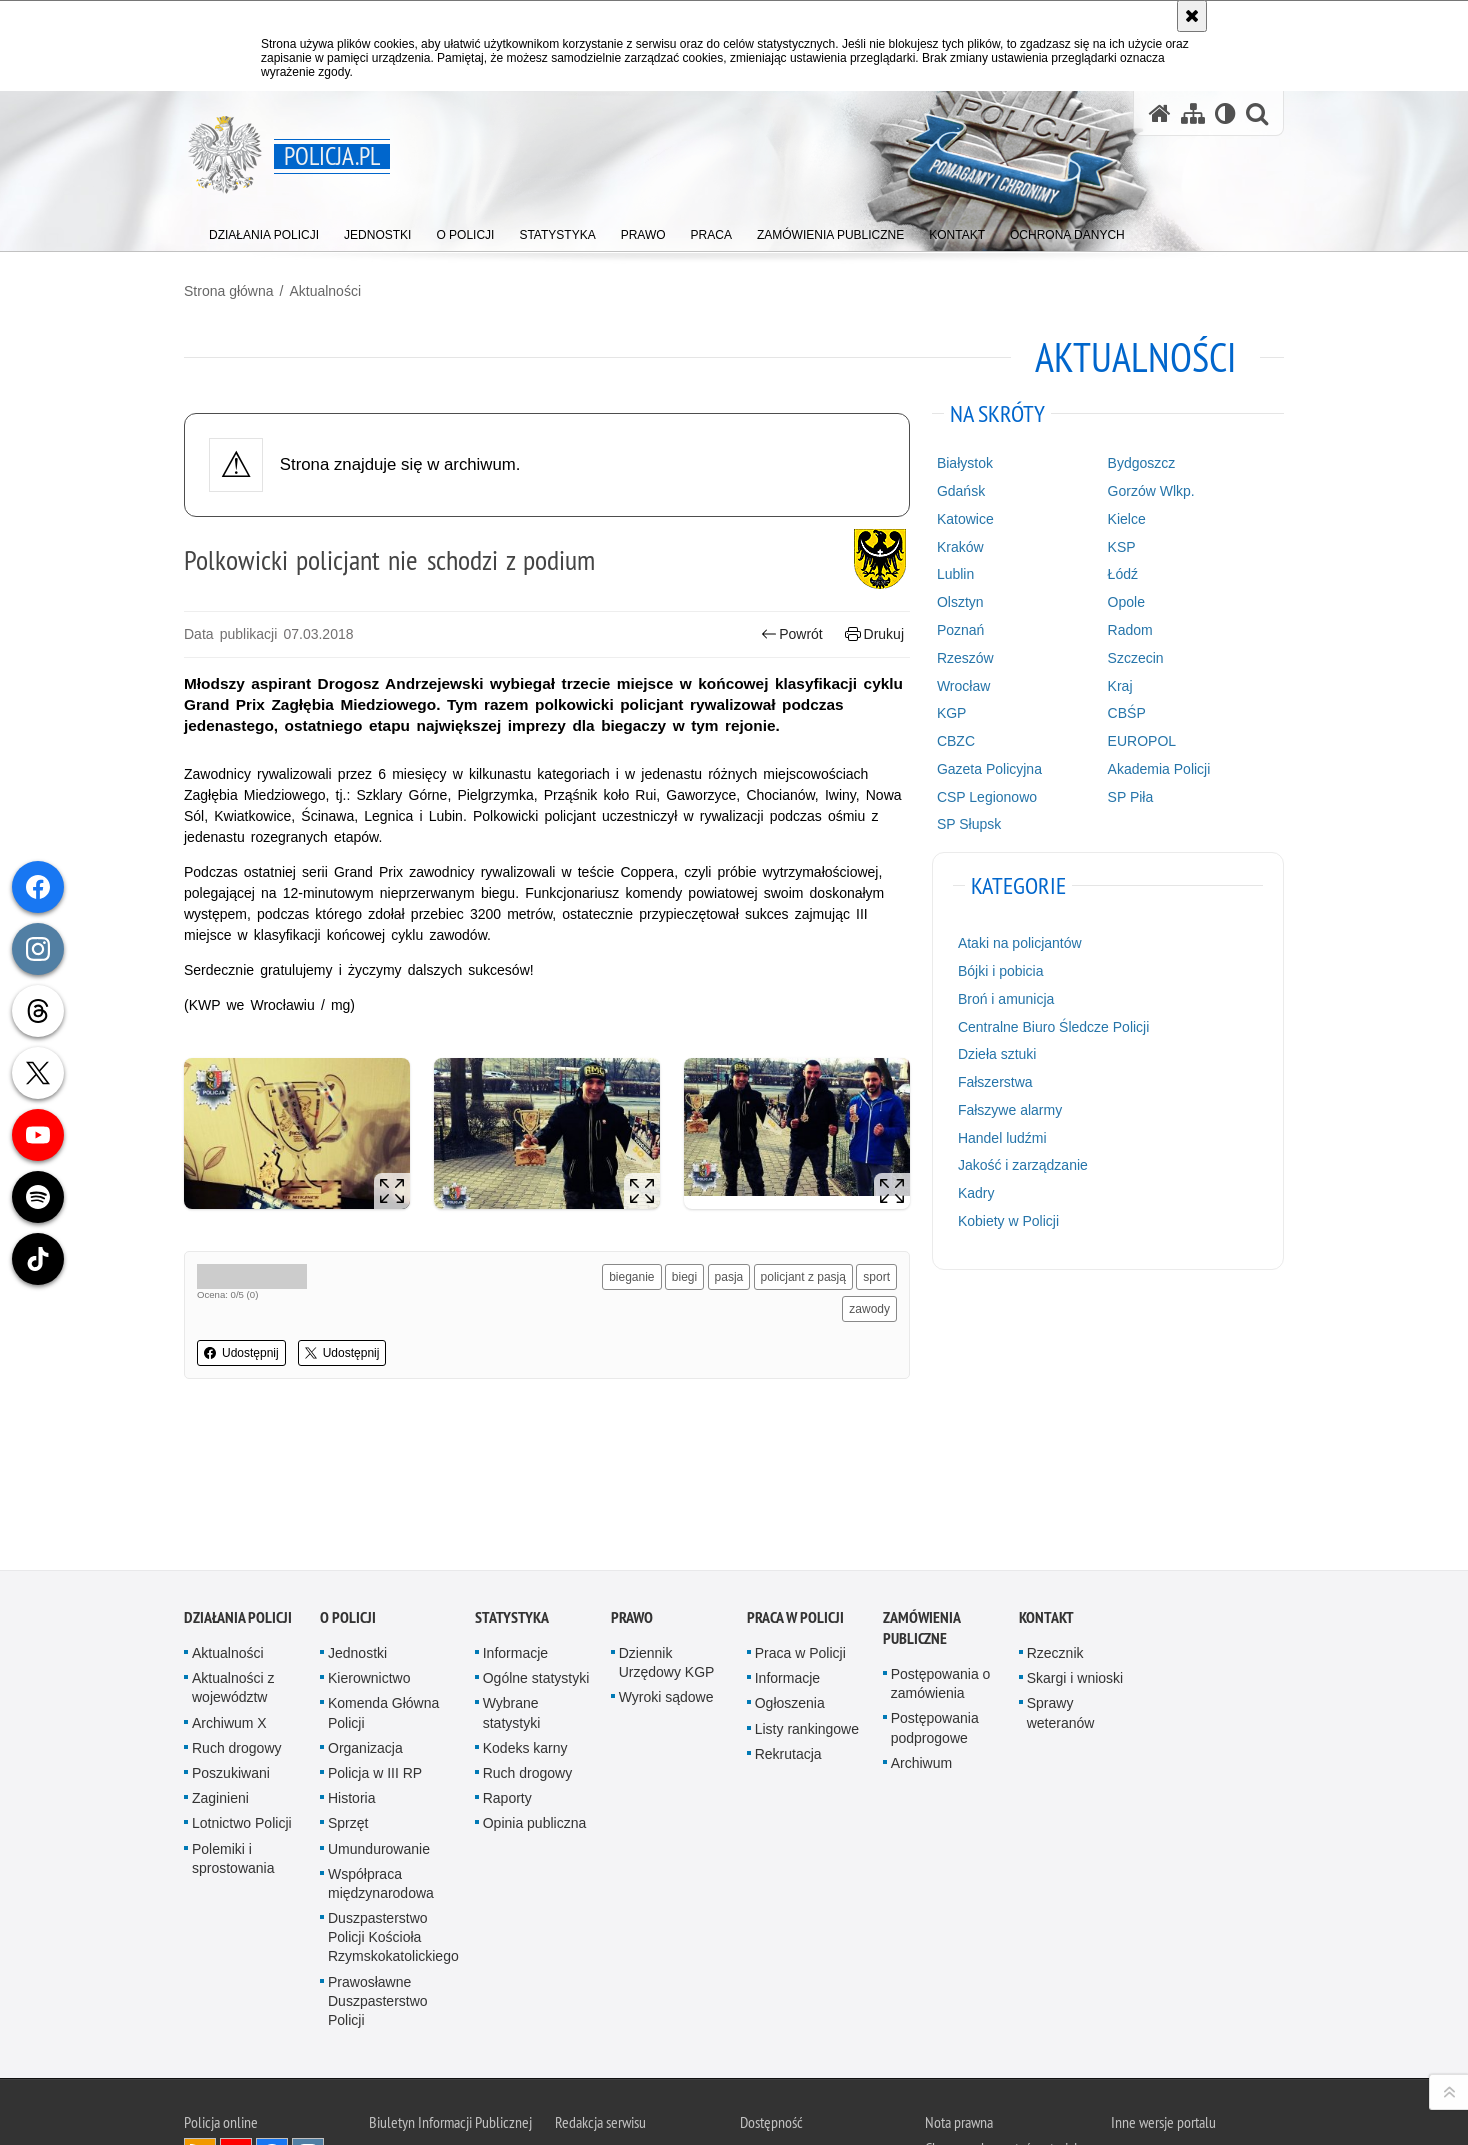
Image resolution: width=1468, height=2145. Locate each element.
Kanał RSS (200, 2023)
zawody (869, 1309)
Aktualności (325, 291)
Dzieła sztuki (997, 1054)
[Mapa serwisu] (1193, 113)
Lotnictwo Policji (242, 1692)
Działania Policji (238, 1486)
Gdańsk (961, 491)
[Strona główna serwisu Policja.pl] (1160, 113)
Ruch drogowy (237, 1617)
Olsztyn (960, 602)
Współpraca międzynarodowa (381, 1752)
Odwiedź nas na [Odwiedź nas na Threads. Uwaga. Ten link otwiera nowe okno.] (200, 2059)
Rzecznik (1055, 1522)
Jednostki (357, 1522)
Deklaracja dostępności (802, 2025)
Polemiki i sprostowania (233, 1727)
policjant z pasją (803, 1277)
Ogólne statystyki (536, 1547)
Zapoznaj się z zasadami (989, 2065)
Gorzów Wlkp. (1151, 491)
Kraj (1120, 686)
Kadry (976, 1193)
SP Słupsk (969, 824)
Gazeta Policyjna (989, 769)
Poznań (960, 630)
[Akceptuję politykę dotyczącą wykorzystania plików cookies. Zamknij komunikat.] (1192, 16)
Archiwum (921, 1632)
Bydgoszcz (1142, 463)
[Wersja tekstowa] (1225, 113)
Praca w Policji (795, 1486)
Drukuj (874, 634)
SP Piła (1131, 797)
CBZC (956, 741)
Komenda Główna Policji (383, 1581)
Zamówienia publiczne (921, 1497)
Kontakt (1046, 1486)
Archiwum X (229, 1592)
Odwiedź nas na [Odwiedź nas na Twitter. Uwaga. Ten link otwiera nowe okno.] (236, 2059)
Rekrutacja (788, 1623)
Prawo (632, 1486)
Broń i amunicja (1006, 999)
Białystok (965, 463)
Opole (1126, 602)
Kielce (1127, 519)
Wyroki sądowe (666, 1566)
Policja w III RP (375, 1642)
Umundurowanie (379, 1718)
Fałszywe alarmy (1010, 1110)
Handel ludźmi (1002, 1138)
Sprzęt (348, 1692)
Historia (351, 1667)
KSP (1122, 547)
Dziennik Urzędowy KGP (667, 1531)
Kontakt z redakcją (604, 2025)
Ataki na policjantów (1020, 943)
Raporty (507, 1667)
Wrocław (963, 686)
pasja (729, 1277)
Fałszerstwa (995, 1082)
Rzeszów (965, 658)
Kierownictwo (369, 1547)
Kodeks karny (525, 1617)
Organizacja (365, 1617)
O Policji (348, 1486)
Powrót (792, 634)
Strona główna (229, 291)
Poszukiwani (231, 1642)
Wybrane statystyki (512, 1581)
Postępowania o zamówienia (941, 1552)
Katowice (965, 519)
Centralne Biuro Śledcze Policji (1053, 1027)
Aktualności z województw (233, 1556)
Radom (1130, 630)
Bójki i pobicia (1001, 971)
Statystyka (512, 1486)
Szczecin (1136, 658)
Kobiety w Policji (1008, 1221)
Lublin (955, 574)
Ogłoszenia (790, 1572)
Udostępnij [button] (241, 1353)
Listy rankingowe (807, 1598)
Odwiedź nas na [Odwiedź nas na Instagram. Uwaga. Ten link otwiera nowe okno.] (308, 2023)
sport (876, 1277)
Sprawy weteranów (1061, 1581)
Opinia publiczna (535, 1692)
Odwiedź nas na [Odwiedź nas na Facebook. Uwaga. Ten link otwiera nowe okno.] (272, 2023)
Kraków (960, 547)
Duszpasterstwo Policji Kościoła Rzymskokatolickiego (393, 1806)
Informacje (515, 1522)
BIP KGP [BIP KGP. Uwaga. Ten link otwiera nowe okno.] (445, 2027)
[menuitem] (264, 230)
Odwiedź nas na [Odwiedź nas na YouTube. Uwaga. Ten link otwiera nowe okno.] (236, 2023)
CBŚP (1127, 713)
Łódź (1123, 574)
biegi (684, 1277)
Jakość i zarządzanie (1023, 1165)
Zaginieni (220, 1667)
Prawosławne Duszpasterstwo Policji (378, 1870)
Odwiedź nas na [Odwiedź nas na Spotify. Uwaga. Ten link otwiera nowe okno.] (308, 2059)
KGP (952, 713)
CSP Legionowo (987, 797)
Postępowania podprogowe (935, 1596)
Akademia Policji (1159, 769)
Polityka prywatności (980, 2093)
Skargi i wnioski (1075, 1547)
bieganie (631, 1277)
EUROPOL (1142, 741)
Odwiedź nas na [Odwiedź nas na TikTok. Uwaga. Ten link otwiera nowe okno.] (272, 2059)
